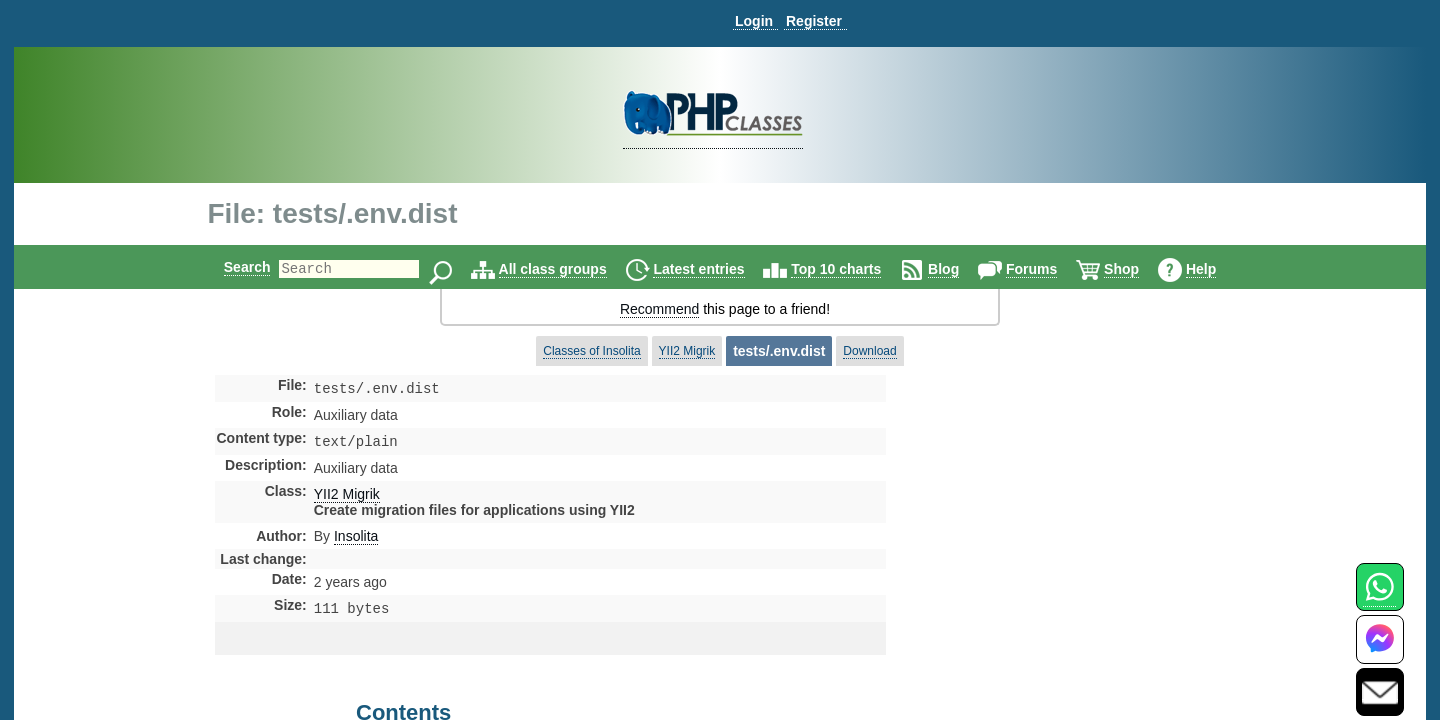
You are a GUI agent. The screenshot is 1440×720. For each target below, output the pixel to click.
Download (869, 351)
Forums (1048, 269)
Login (754, 21)
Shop (1138, 269)
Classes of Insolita (591, 351)
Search (230, 267)
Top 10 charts (853, 269)
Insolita (356, 540)
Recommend (659, 309)
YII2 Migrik (687, 351)
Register (814, 21)
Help (1218, 269)
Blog (960, 269)
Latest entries (715, 269)
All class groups (570, 269)
